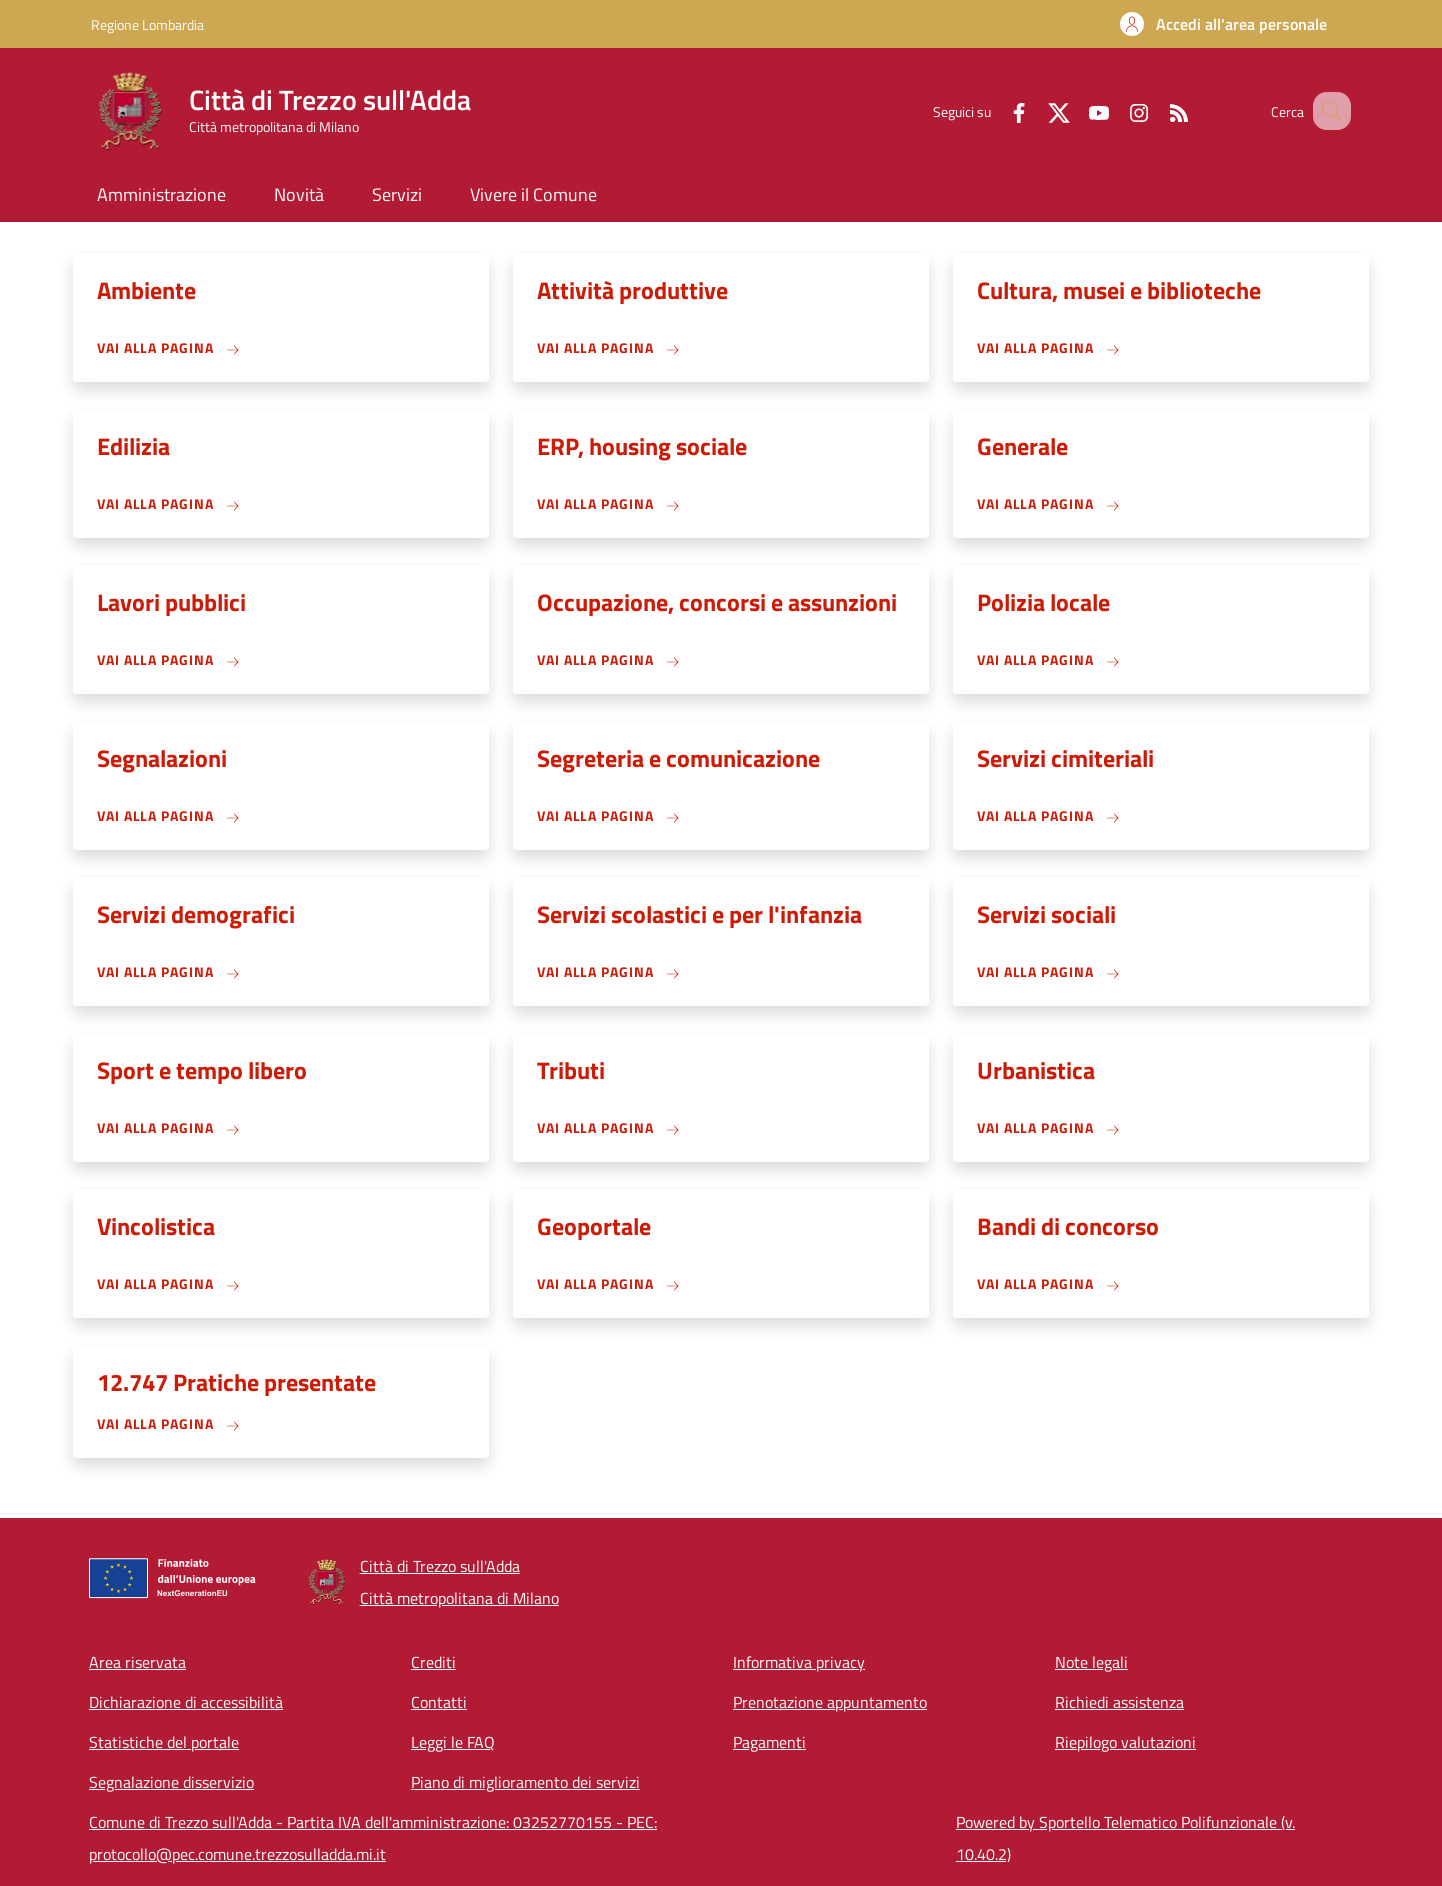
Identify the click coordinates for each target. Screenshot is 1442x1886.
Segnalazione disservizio (171, 1782)
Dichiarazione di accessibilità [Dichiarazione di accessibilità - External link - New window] (186, 1702)
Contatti (439, 1702)
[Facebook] (994, 110)
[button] (1223, 24)
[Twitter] (1034, 110)
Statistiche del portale (164, 1742)
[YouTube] (1074, 110)
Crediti (433, 1662)
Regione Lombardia (147, 24)
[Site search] (1327, 111)
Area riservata (137, 1662)
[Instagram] (1114, 110)
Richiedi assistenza (1119, 1702)
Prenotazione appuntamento (830, 1702)
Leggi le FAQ (453, 1742)
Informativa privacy (799, 1662)
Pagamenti (769, 1742)
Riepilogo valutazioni (1125, 1742)
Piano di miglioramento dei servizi (525, 1782)
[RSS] (1154, 110)
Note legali (1091, 1662)
